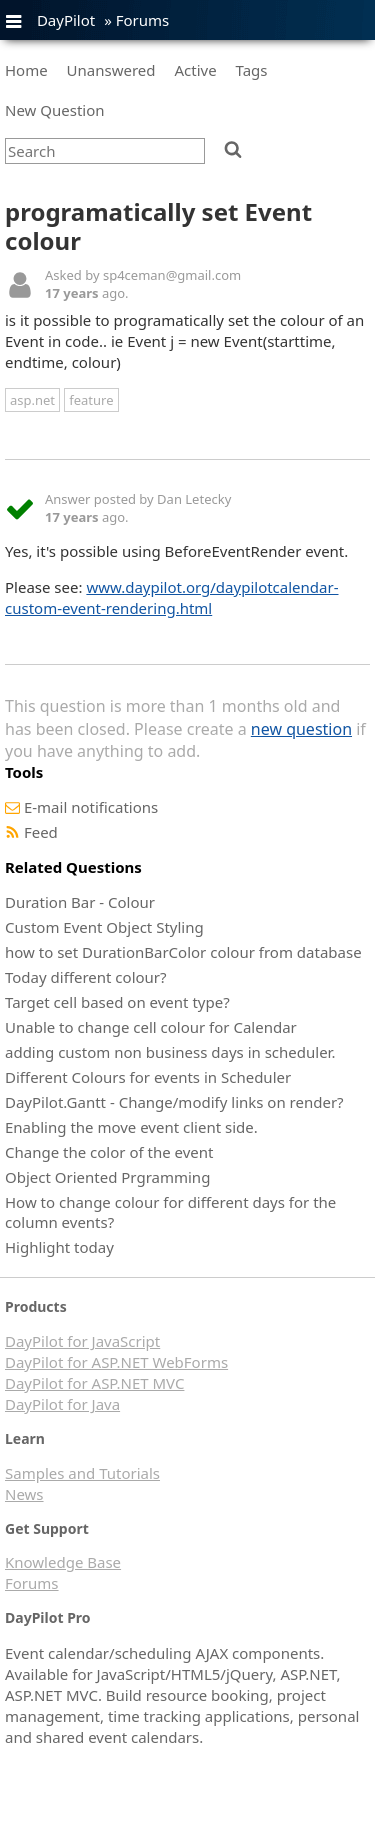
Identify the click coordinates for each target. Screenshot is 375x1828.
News (24, 1494)
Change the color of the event (109, 1152)
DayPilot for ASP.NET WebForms (116, 1362)
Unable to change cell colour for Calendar (151, 1027)
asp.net (32, 400)
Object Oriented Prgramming (107, 1177)
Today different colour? (86, 977)
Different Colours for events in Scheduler (148, 1077)
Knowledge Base (63, 1562)
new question (301, 729)
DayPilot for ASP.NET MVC (94, 1383)
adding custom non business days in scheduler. (170, 1052)
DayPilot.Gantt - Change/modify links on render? (174, 1102)
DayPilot (66, 20)
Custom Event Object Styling (104, 927)
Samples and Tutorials (82, 1473)
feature (91, 400)
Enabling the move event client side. (131, 1127)
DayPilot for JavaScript (82, 1341)
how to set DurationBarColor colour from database (183, 952)
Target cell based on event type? (117, 1002)
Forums (143, 20)
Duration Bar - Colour (80, 902)
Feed (41, 832)
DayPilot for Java (62, 1404)
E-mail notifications (91, 807)
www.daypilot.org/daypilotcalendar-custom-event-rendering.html (172, 597)
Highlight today (59, 1247)
